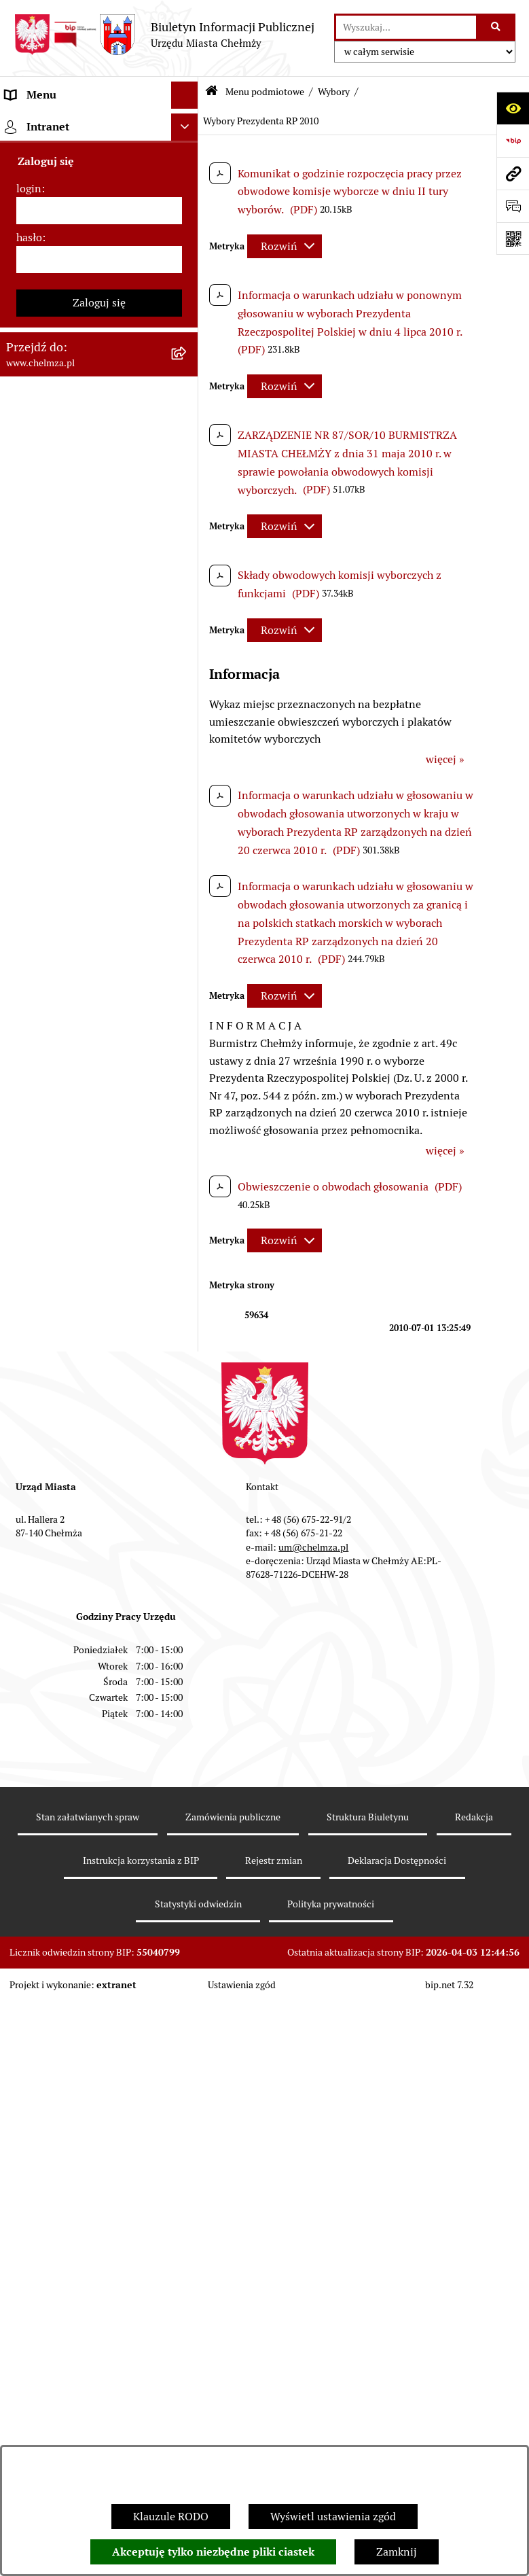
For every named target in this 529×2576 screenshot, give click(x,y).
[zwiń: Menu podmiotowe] (188, 122)
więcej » (445, 759)
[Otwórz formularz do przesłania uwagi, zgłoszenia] (512, 206)
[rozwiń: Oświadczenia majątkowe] (188, 2160)
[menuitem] (99, 166)
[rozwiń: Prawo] (188, 390)
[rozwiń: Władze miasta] (188, 246)
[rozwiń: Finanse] (188, 659)
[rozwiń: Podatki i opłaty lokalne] (188, 695)
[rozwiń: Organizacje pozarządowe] (188, 2071)
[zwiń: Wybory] (188, 731)
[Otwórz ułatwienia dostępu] (512, 108)
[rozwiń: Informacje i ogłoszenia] (188, 2196)
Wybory (334, 92)
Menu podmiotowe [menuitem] (51, 122)
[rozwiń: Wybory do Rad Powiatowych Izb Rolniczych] (188, 1914)
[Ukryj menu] (184, 95)
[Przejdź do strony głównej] (164, 35)
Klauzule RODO (170, 2516)
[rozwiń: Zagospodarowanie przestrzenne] (188, 2268)
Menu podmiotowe (264, 92)
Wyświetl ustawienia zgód (333, 2516)
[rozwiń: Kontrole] (188, 2232)
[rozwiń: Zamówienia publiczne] (188, 462)
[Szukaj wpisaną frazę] (496, 27)
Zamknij (396, 2552)
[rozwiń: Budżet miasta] (188, 551)
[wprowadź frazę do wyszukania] (406, 27)
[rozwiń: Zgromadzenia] (188, 2428)
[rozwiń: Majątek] (188, 623)
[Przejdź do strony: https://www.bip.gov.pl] (512, 140)
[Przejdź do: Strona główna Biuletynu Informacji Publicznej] (211, 92)
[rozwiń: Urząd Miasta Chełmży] (188, 282)
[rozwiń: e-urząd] (188, 318)
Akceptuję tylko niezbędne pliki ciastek (213, 2552)
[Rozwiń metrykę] (284, 246)
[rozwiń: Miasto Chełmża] (188, 210)
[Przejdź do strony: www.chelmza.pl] (512, 173)
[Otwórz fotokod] (512, 238)
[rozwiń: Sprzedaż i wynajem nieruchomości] (188, 498)
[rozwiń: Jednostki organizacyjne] (188, 426)
